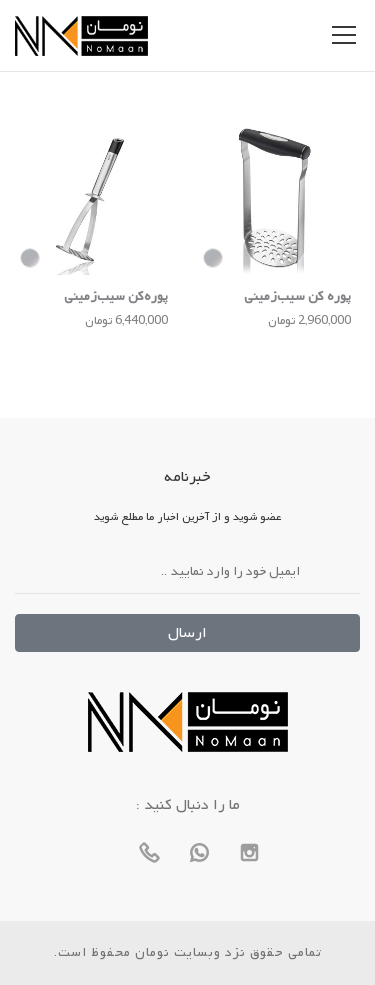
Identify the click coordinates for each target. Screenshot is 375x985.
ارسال (187, 633)
